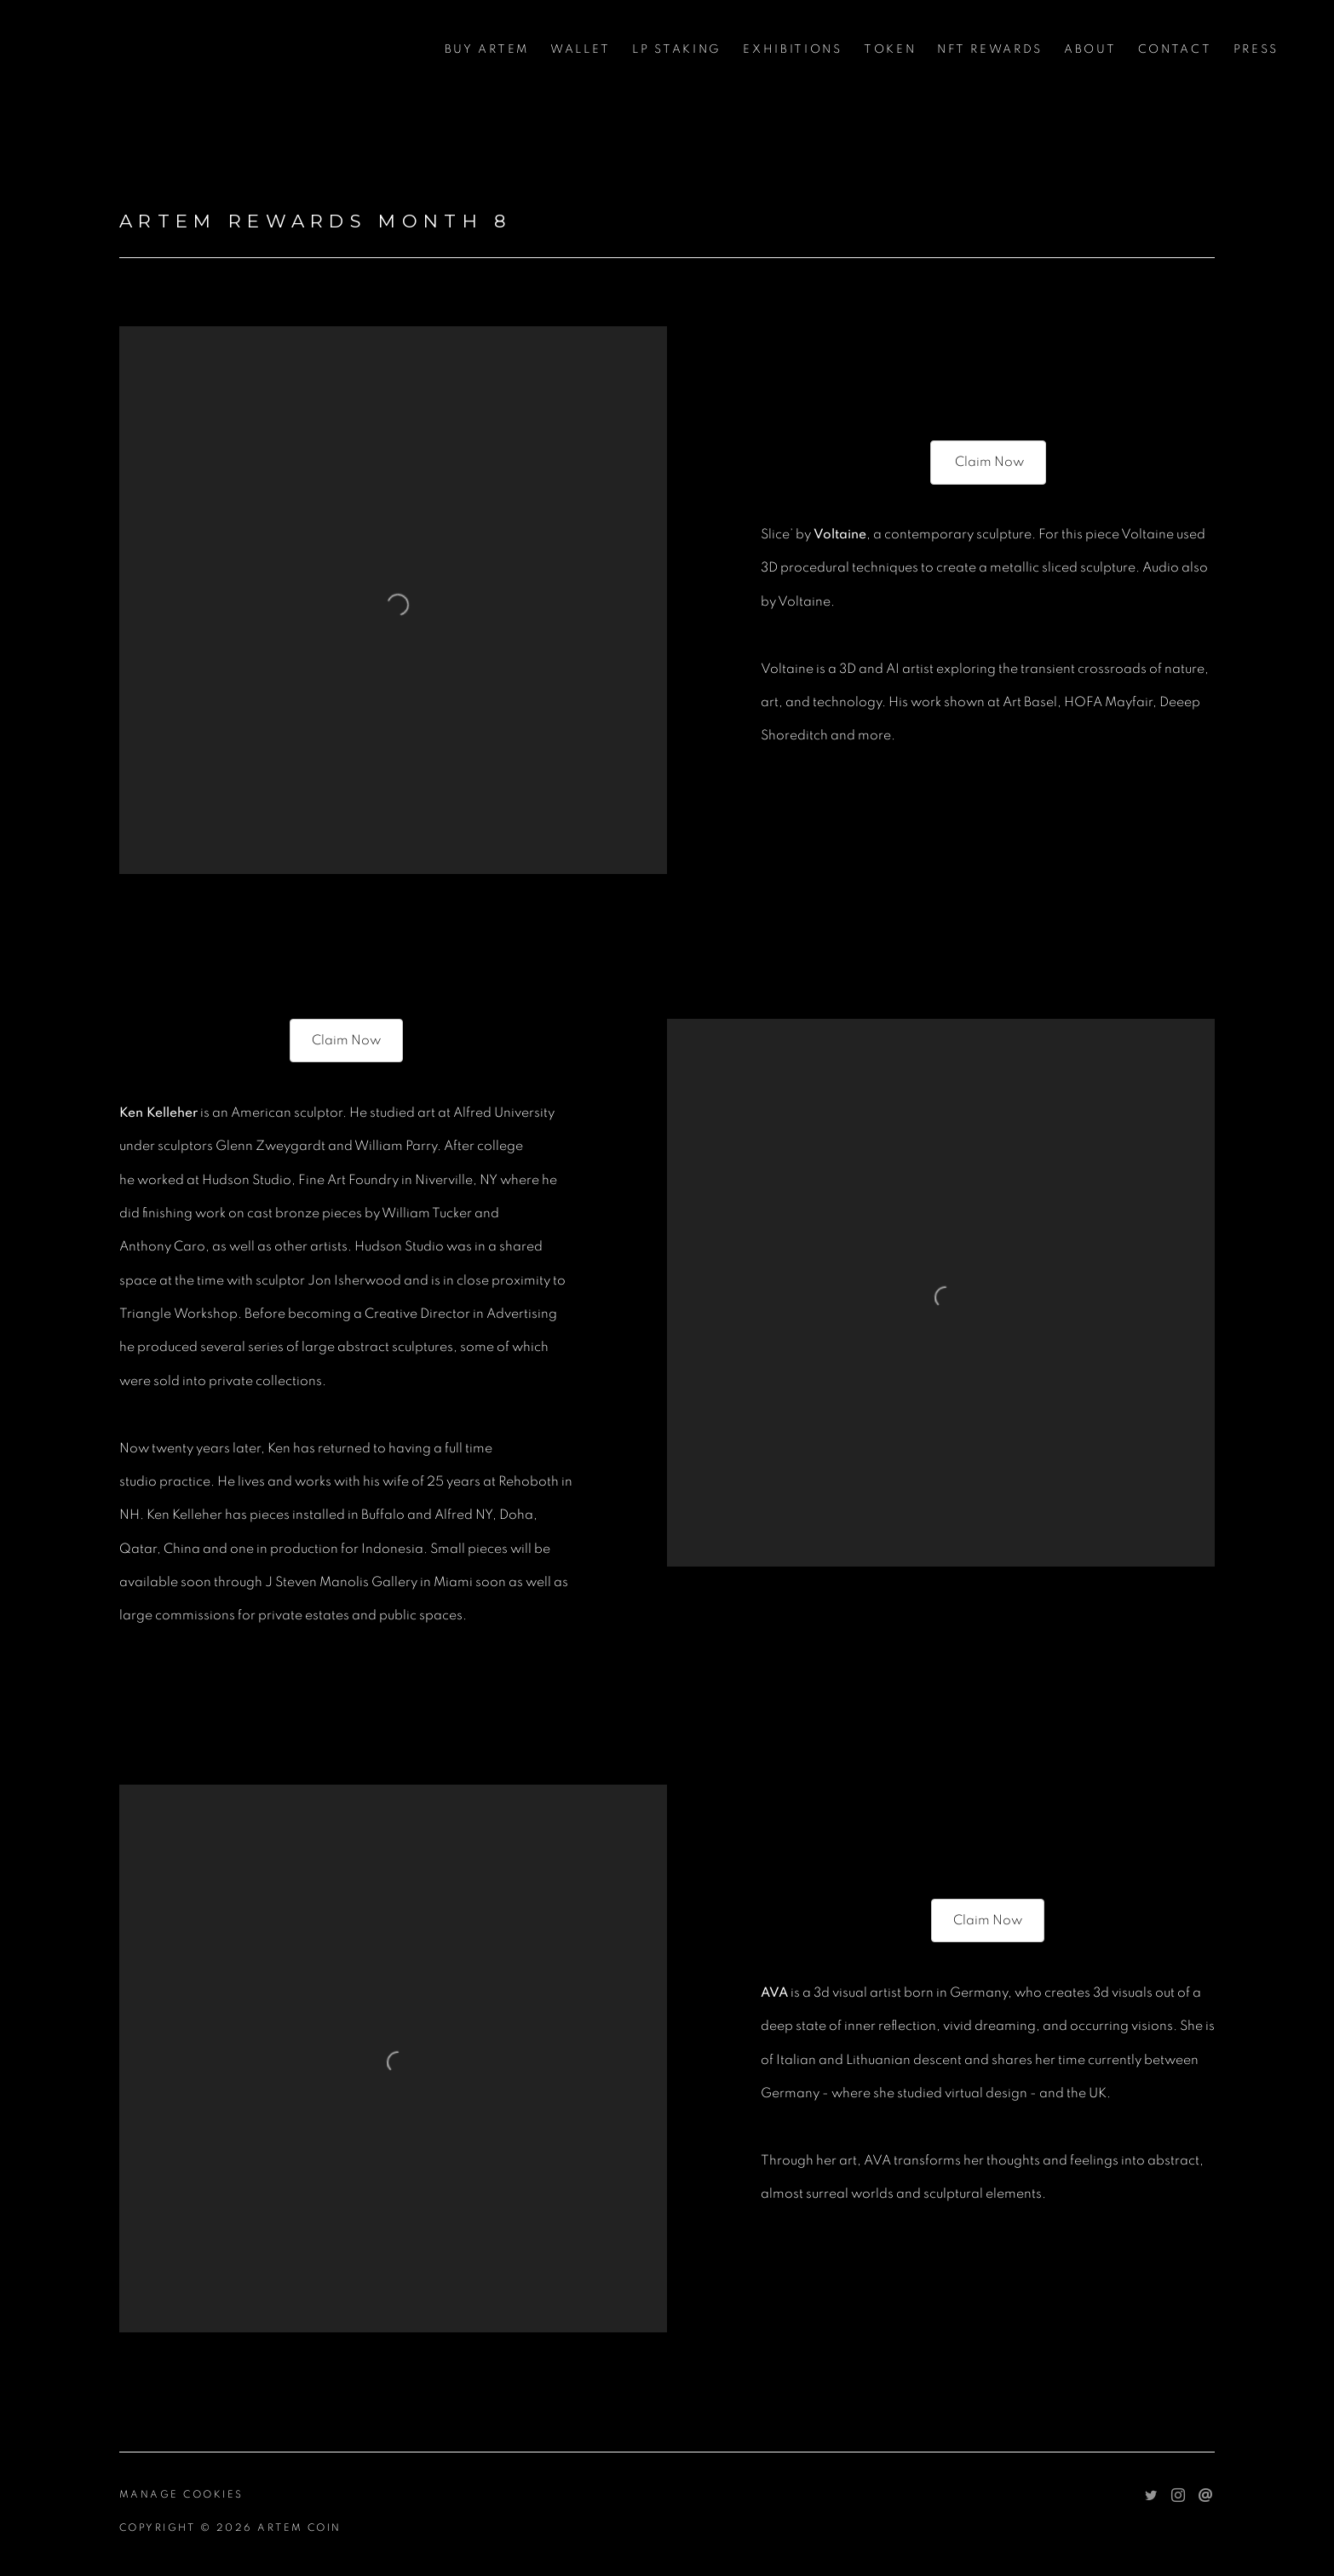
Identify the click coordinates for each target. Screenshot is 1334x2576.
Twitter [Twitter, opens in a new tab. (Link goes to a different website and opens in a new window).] (1151, 2496)
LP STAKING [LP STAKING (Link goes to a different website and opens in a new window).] (677, 49)
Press (1256, 49)
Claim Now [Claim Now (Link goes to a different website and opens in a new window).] (988, 462)
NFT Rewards (990, 49)
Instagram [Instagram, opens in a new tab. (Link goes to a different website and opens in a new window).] (1178, 2496)
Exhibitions (792, 49)
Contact (1175, 49)
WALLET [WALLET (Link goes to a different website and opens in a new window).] (580, 49)
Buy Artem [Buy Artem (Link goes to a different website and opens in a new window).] (487, 49)
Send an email (1205, 2496)
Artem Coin (136, 49)
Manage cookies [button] (181, 2494)
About (1090, 49)
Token (890, 49)
